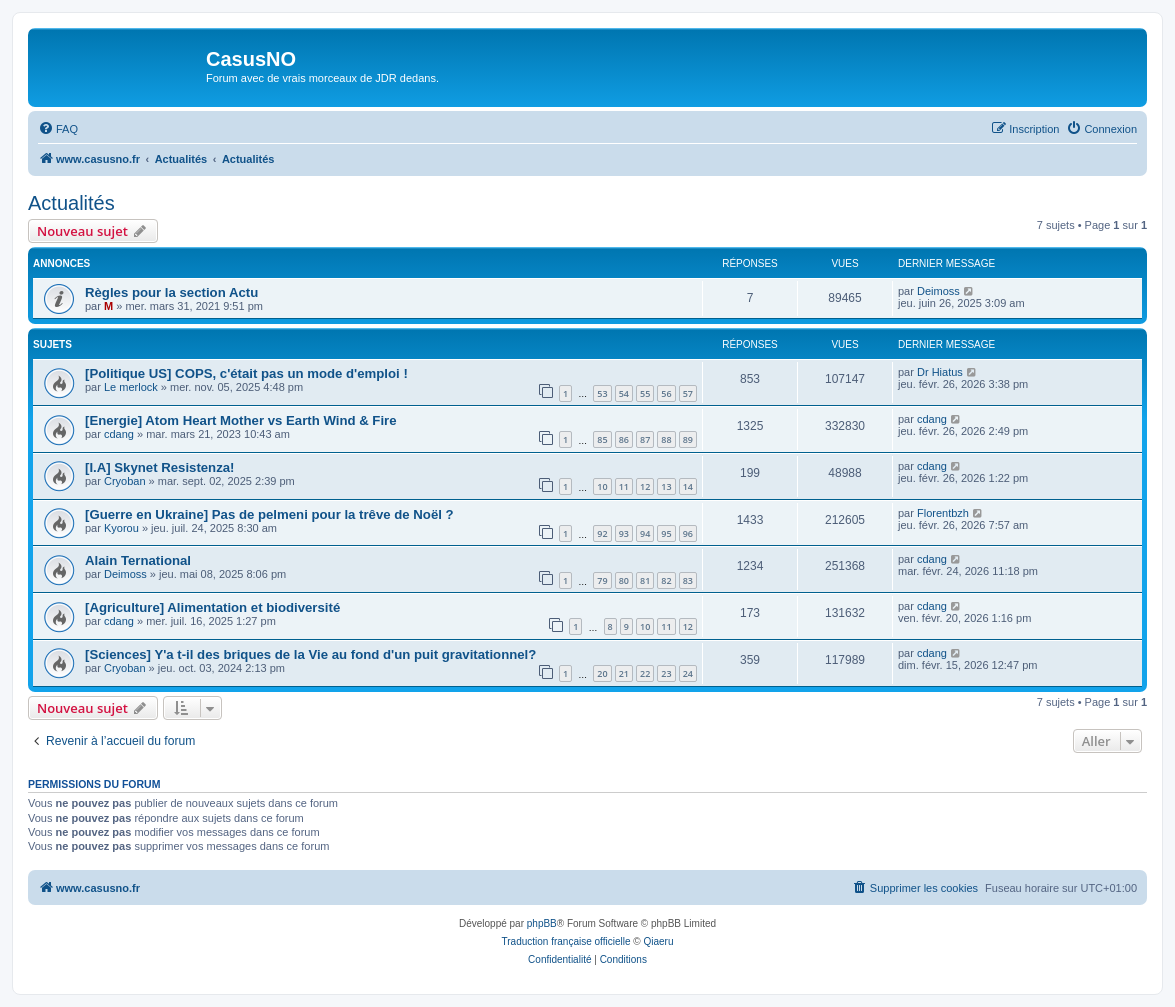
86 (624, 439)
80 (624, 580)
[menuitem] (58, 129)
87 (645, 439)
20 (602, 673)
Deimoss (938, 291)
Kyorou (121, 528)
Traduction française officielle (566, 941)
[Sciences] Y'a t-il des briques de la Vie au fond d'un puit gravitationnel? (310, 654)
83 (688, 580)
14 (688, 486)
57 (688, 393)
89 (688, 439)
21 (624, 673)
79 (602, 580)
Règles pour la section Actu (171, 292)
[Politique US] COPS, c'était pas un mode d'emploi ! (246, 373)
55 (645, 393)
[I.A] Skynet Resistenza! (160, 467)
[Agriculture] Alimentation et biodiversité (212, 607)
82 (666, 580)
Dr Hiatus (940, 372)
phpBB (542, 923)
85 (602, 439)
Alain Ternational (138, 560)
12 (645, 486)
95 (666, 533)
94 (645, 533)
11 (624, 486)
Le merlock (131, 387)
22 (645, 673)
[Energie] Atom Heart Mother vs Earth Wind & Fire (241, 420)
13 (666, 486)
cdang (119, 434)
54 (624, 393)
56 (666, 393)
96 (688, 533)
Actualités (71, 203)
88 (666, 439)
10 (602, 486)
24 (688, 673)
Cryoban (125, 481)
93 (624, 533)
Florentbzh (943, 513)
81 (645, 580)
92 (602, 533)
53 (602, 393)
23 (666, 673)
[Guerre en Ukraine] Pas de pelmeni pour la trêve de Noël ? (269, 514)
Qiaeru (658, 941)
